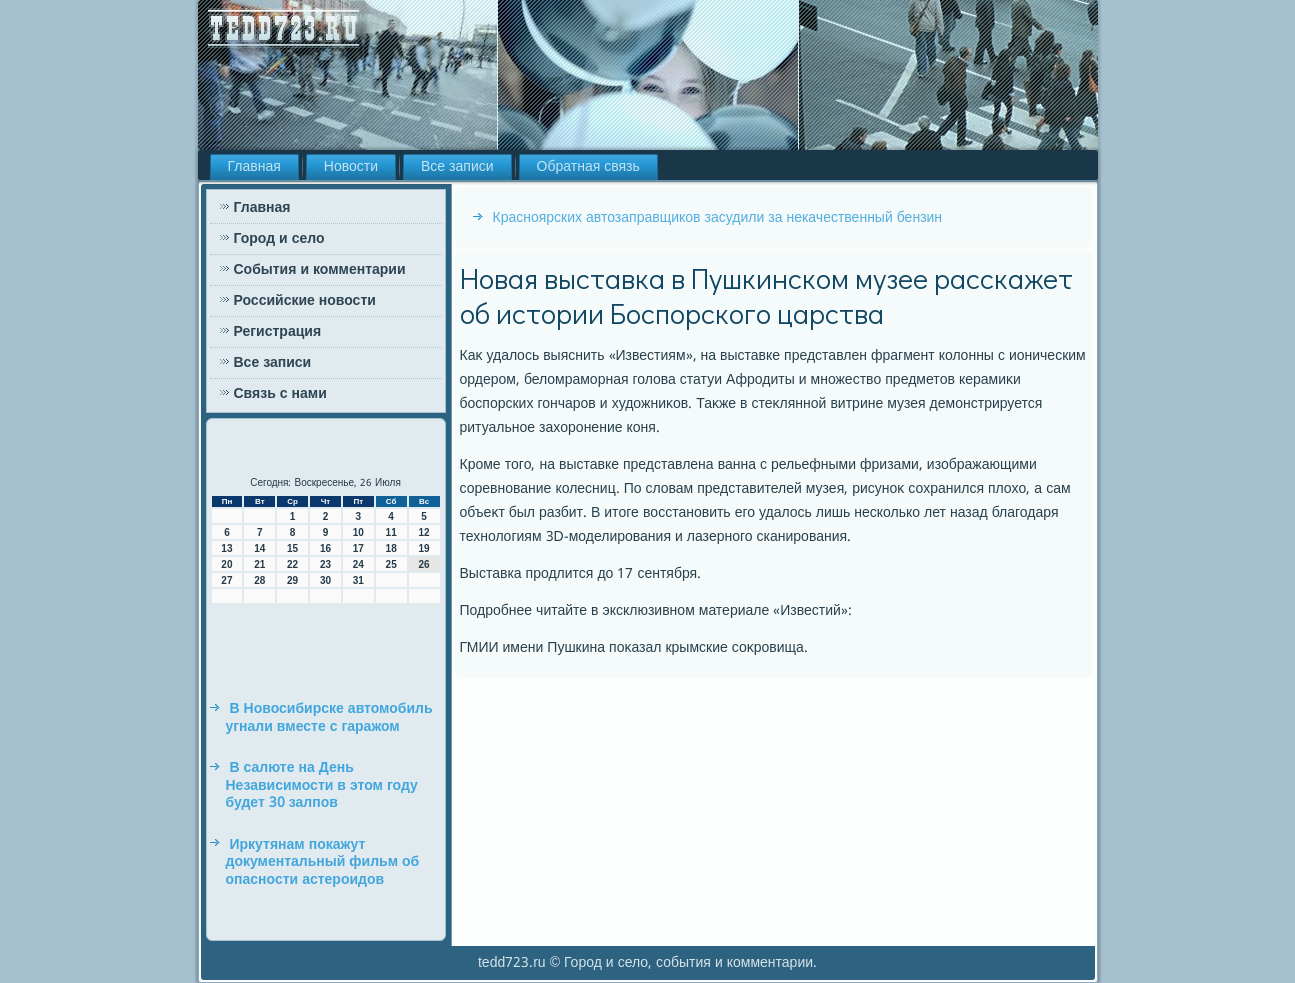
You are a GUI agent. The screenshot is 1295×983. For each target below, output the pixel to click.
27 (226, 580)
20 (226, 564)
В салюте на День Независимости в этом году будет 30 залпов (322, 785)
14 (259, 548)
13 (226, 548)
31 (358, 580)
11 (391, 532)
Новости (351, 167)
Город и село (279, 239)
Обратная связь (588, 167)
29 (292, 580)
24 (358, 564)
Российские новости (305, 301)
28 (259, 580)
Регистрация (278, 332)
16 (325, 548)
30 (325, 580)
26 (423, 564)
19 (423, 548)
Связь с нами (280, 394)
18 (391, 548)
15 (292, 548)
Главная (254, 167)
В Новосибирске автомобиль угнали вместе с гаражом (329, 718)
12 (423, 532)
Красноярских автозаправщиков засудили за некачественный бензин (718, 218)
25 (391, 564)
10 (358, 532)
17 (358, 548)
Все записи (457, 167)
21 (259, 564)
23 (325, 564)
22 (292, 564)
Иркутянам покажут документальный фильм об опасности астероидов (323, 862)
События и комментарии (320, 270)
